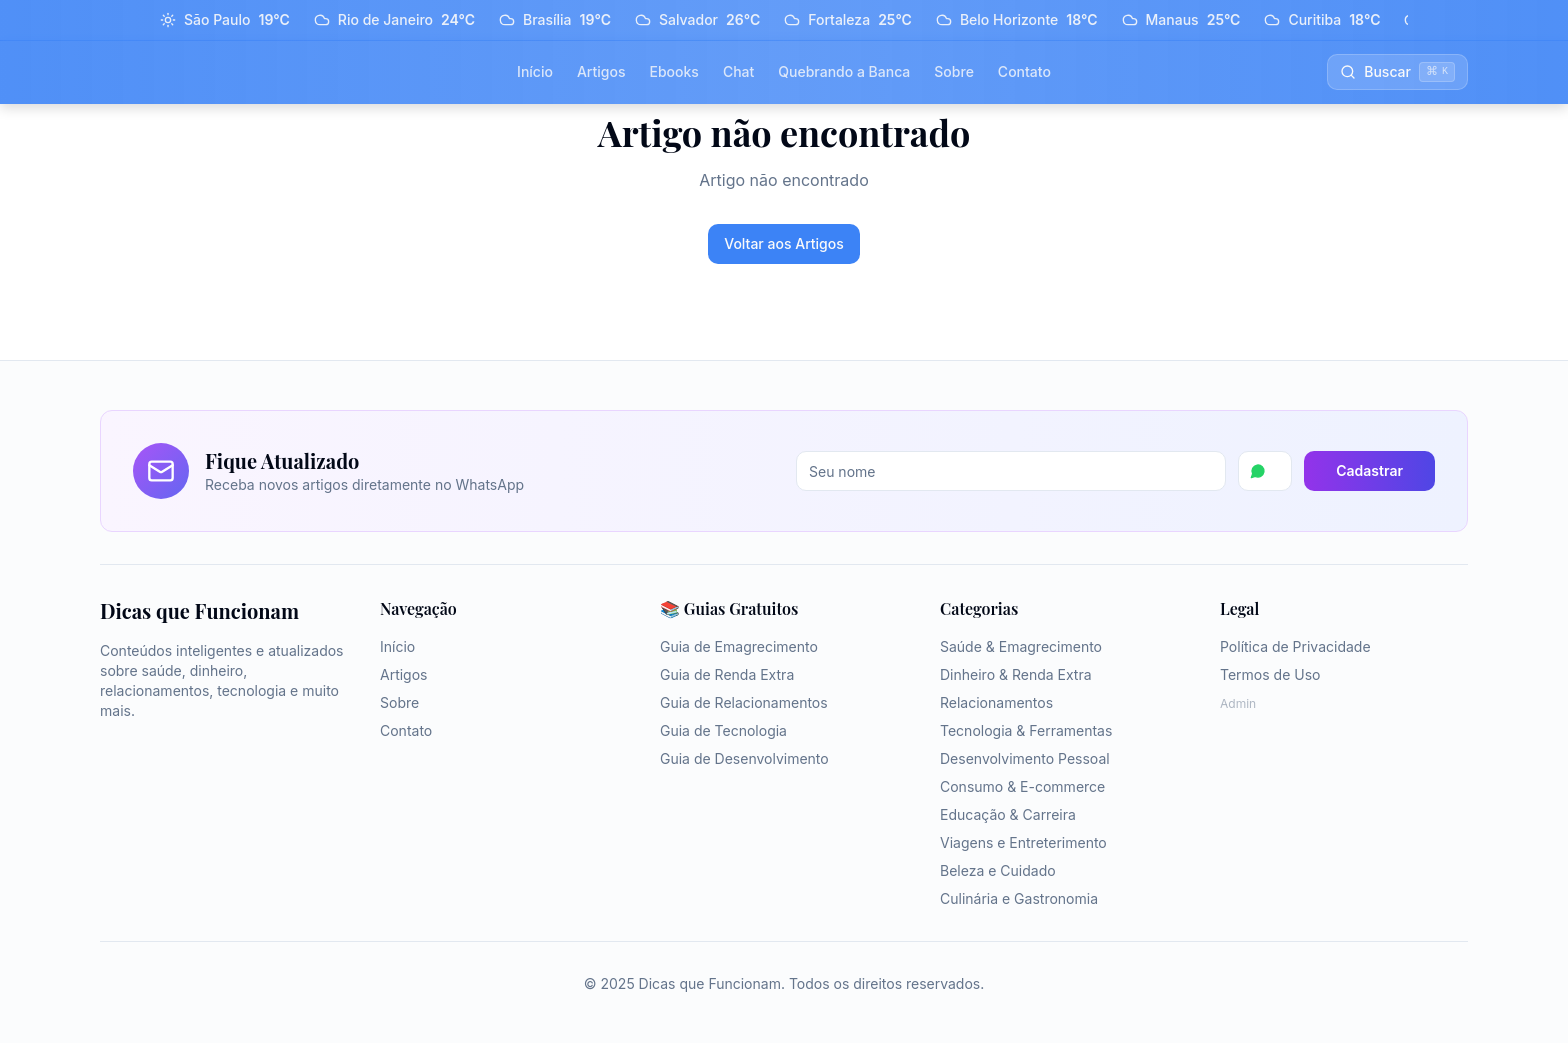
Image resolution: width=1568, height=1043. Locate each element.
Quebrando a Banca (844, 71)
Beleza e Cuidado (998, 870)
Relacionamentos (996, 702)
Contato (1024, 71)
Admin (1238, 703)
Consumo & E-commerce (1022, 786)
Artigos (601, 71)
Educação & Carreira (1008, 814)
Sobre (954, 71)
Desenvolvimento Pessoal (1025, 758)
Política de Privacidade (1295, 646)
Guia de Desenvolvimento (744, 758)
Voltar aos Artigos (784, 243)
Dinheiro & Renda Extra (1016, 674)
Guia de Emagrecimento (739, 646)
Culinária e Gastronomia (1019, 898)
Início (535, 71)
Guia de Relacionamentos (744, 702)
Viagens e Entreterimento (1023, 842)
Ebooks (673, 71)
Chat (738, 71)
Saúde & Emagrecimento (1021, 646)
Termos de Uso (1270, 674)
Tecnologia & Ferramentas (1026, 730)
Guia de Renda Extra (727, 674)
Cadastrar (1369, 470)
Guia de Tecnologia (723, 730)
